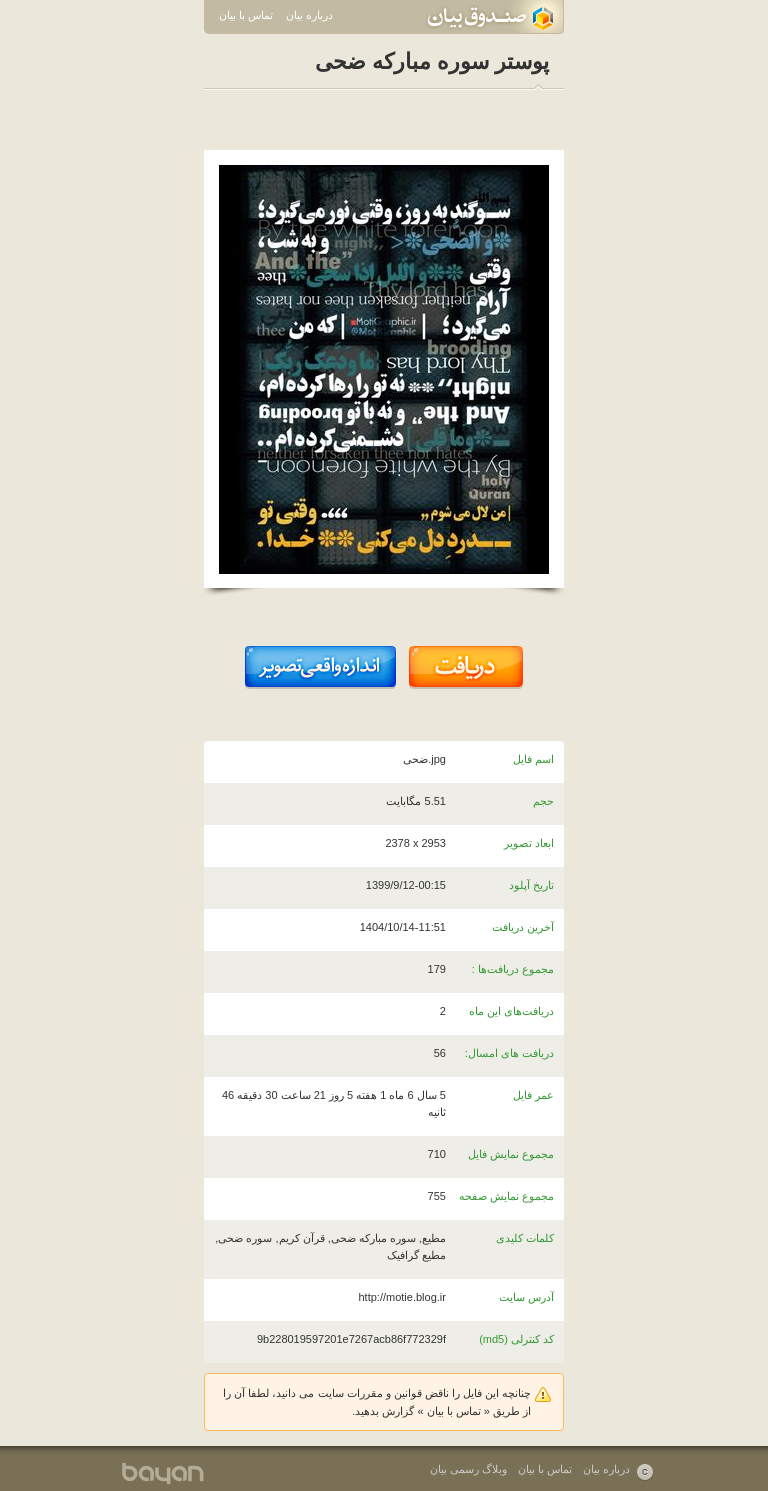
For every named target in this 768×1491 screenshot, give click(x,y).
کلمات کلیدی (525, 1238)
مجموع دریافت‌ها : (513, 969)
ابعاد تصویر (529, 843)
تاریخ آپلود (531, 885)
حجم (543, 801)
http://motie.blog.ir (402, 1297)
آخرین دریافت (523, 927)
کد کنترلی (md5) (516, 1339)
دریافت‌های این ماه (511, 1011)
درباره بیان (309, 15)
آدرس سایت (526, 1297)
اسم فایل (533, 759)
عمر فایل (533, 1095)
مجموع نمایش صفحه (506, 1196)
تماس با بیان (246, 15)
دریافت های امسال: (509, 1053)
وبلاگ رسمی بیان (468, 1469)
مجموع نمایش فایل (511, 1154)
